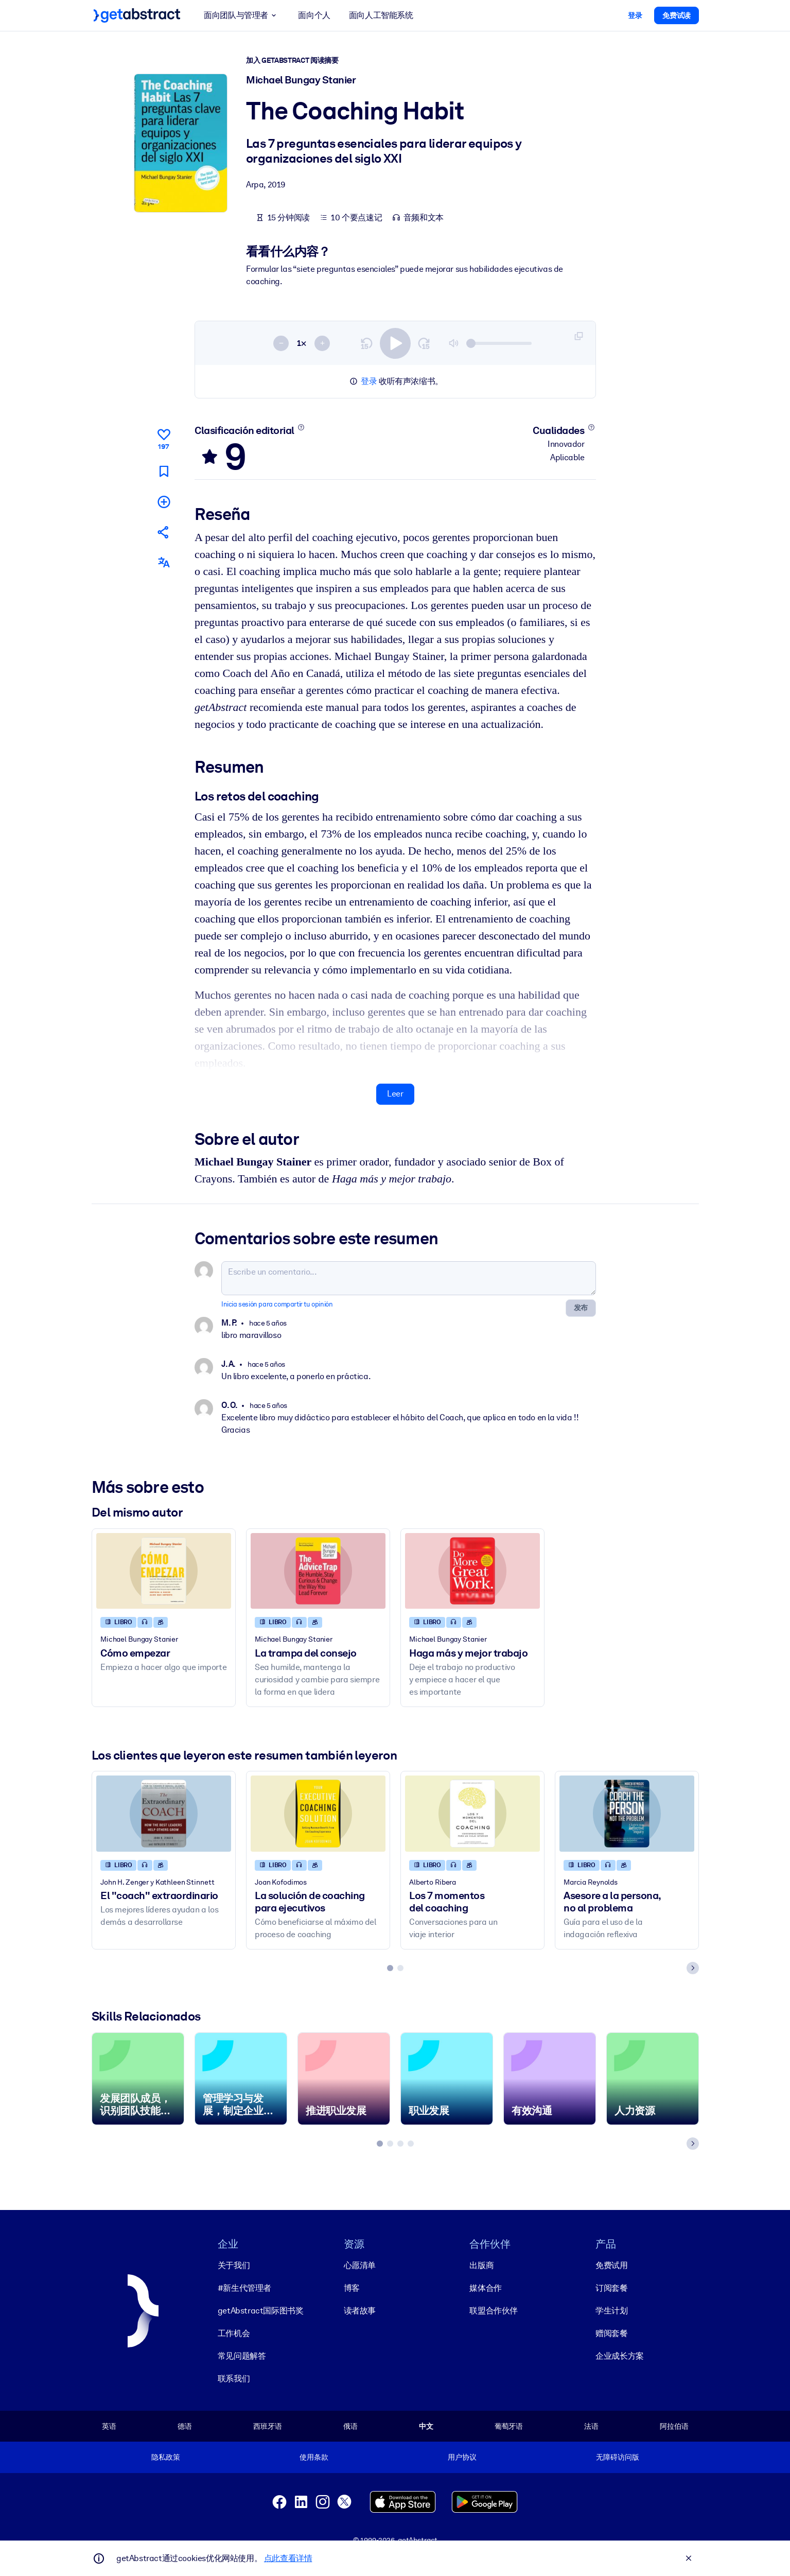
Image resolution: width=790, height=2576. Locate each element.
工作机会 (233, 2333)
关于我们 (233, 2265)
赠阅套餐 (611, 2333)
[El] (163, 1814)
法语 (591, 2426)
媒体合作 (485, 2288)
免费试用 (611, 2265)
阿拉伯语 (674, 2426)
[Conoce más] (301, 427)
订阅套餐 (611, 2288)
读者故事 (359, 2311)
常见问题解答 (241, 2356)
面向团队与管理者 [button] (241, 15)
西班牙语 (267, 2426)
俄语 (350, 2426)
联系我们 (233, 2378)
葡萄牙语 (508, 2426)
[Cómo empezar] (163, 1571)
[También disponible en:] (163, 563)
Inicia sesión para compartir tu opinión (276, 1304)
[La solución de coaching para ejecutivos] (318, 1814)
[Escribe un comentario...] (408, 1278)
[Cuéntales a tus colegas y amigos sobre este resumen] (163, 532)
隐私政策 (165, 2457)
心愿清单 (359, 2265)
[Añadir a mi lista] (163, 502)
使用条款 (314, 2457)
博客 (351, 2288)
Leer (395, 1094)
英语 (109, 2426)
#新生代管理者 (244, 2288)
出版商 (481, 2265)
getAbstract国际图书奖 (260, 2311)
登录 (369, 381)
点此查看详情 (288, 2558)
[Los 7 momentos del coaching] (472, 1814)
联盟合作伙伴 (493, 2311)
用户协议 (462, 2457)
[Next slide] (693, 1968)
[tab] (390, 1968)
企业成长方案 (619, 2356)
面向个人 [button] (314, 15)
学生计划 (611, 2311)
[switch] (395, 343)
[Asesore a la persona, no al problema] (626, 1814)
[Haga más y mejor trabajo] (472, 1571)
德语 (185, 2426)
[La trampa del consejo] (318, 1571)
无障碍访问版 (617, 2457)
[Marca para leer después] (163, 471)
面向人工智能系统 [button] (380, 15)
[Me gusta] (163, 437)
